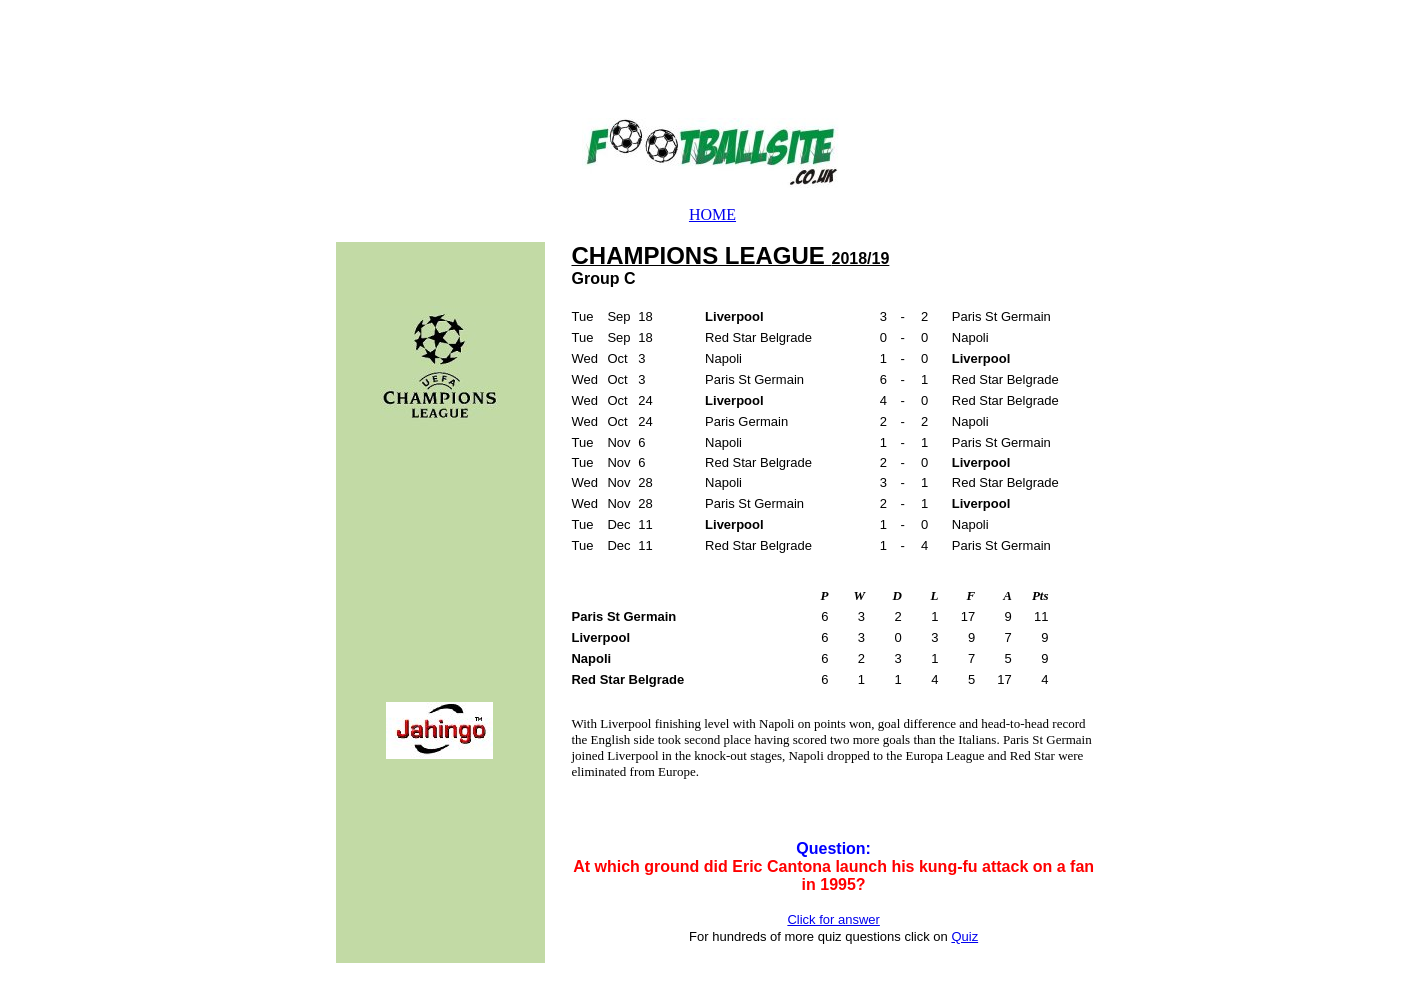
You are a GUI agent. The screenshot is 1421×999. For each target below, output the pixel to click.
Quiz (964, 936)
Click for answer (833, 919)
